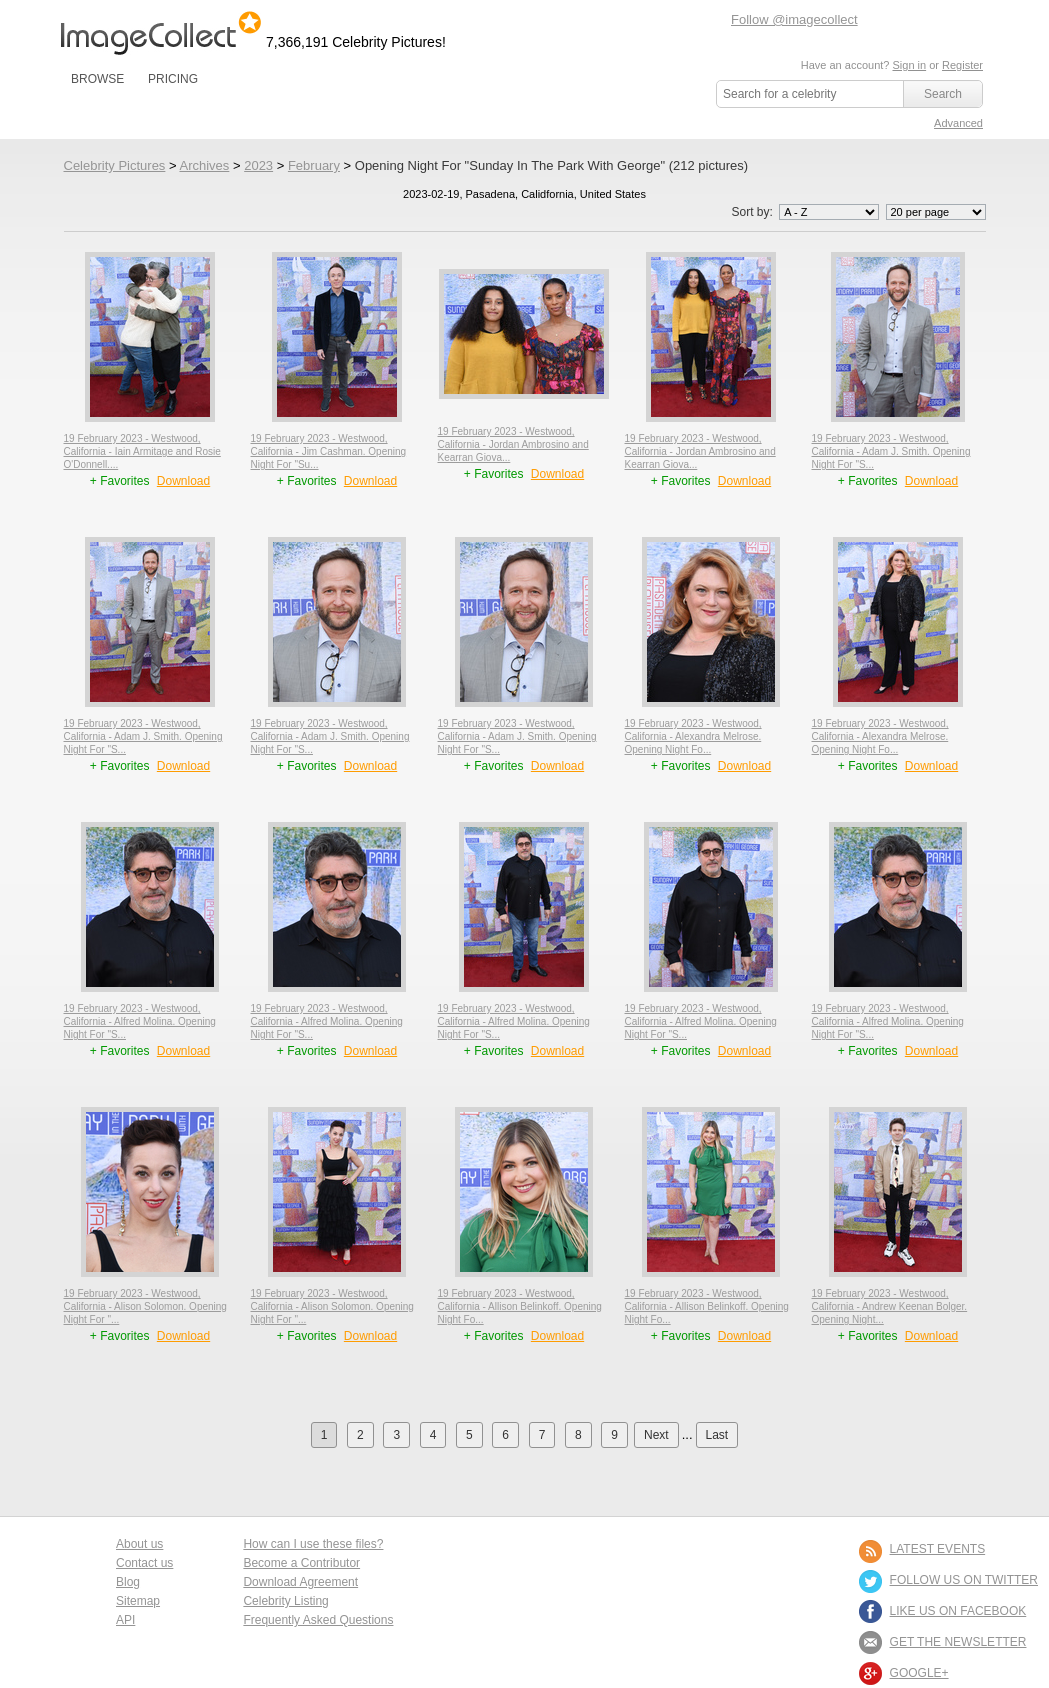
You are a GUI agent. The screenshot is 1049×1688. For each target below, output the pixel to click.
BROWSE (97, 79)
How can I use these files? (313, 1544)
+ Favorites (121, 481)
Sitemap (138, 1601)
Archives (204, 165)
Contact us (144, 1563)
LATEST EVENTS (938, 1549)
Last (717, 1435)
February (314, 165)
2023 (258, 165)
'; (829, 212)
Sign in (909, 65)
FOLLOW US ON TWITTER (964, 1580)
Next (656, 1435)
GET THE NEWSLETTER (958, 1642)
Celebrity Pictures (115, 165)
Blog (128, 1582)
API (125, 1620)
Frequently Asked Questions (318, 1620)
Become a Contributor (301, 1563)
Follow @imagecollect (794, 19)
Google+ (919, 1673)
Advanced (958, 123)
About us (139, 1544)
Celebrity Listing (285, 1601)
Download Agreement (300, 1582)
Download (183, 481)
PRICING (173, 79)
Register (962, 65)
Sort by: (806, 212)
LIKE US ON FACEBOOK (958, 1611)
